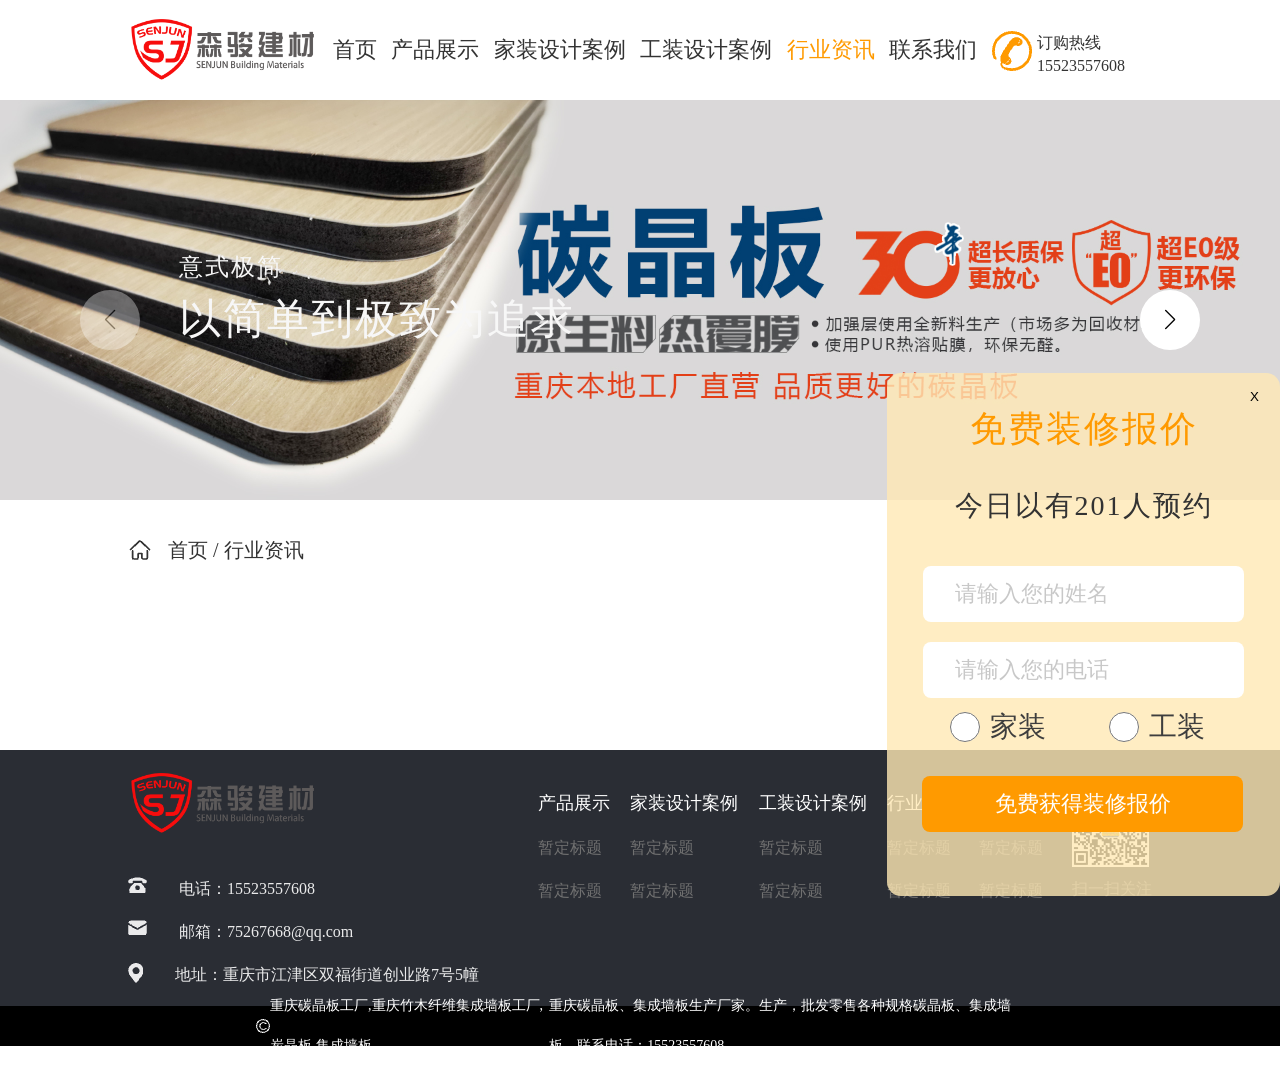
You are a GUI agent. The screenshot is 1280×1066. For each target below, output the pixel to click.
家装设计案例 (560, 49)
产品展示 (435, 49)
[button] (1170, 320)
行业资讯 (831, 49)
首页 (355, 49)
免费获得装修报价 (1083, 803)
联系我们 (933, 49)
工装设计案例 (706, 49)
